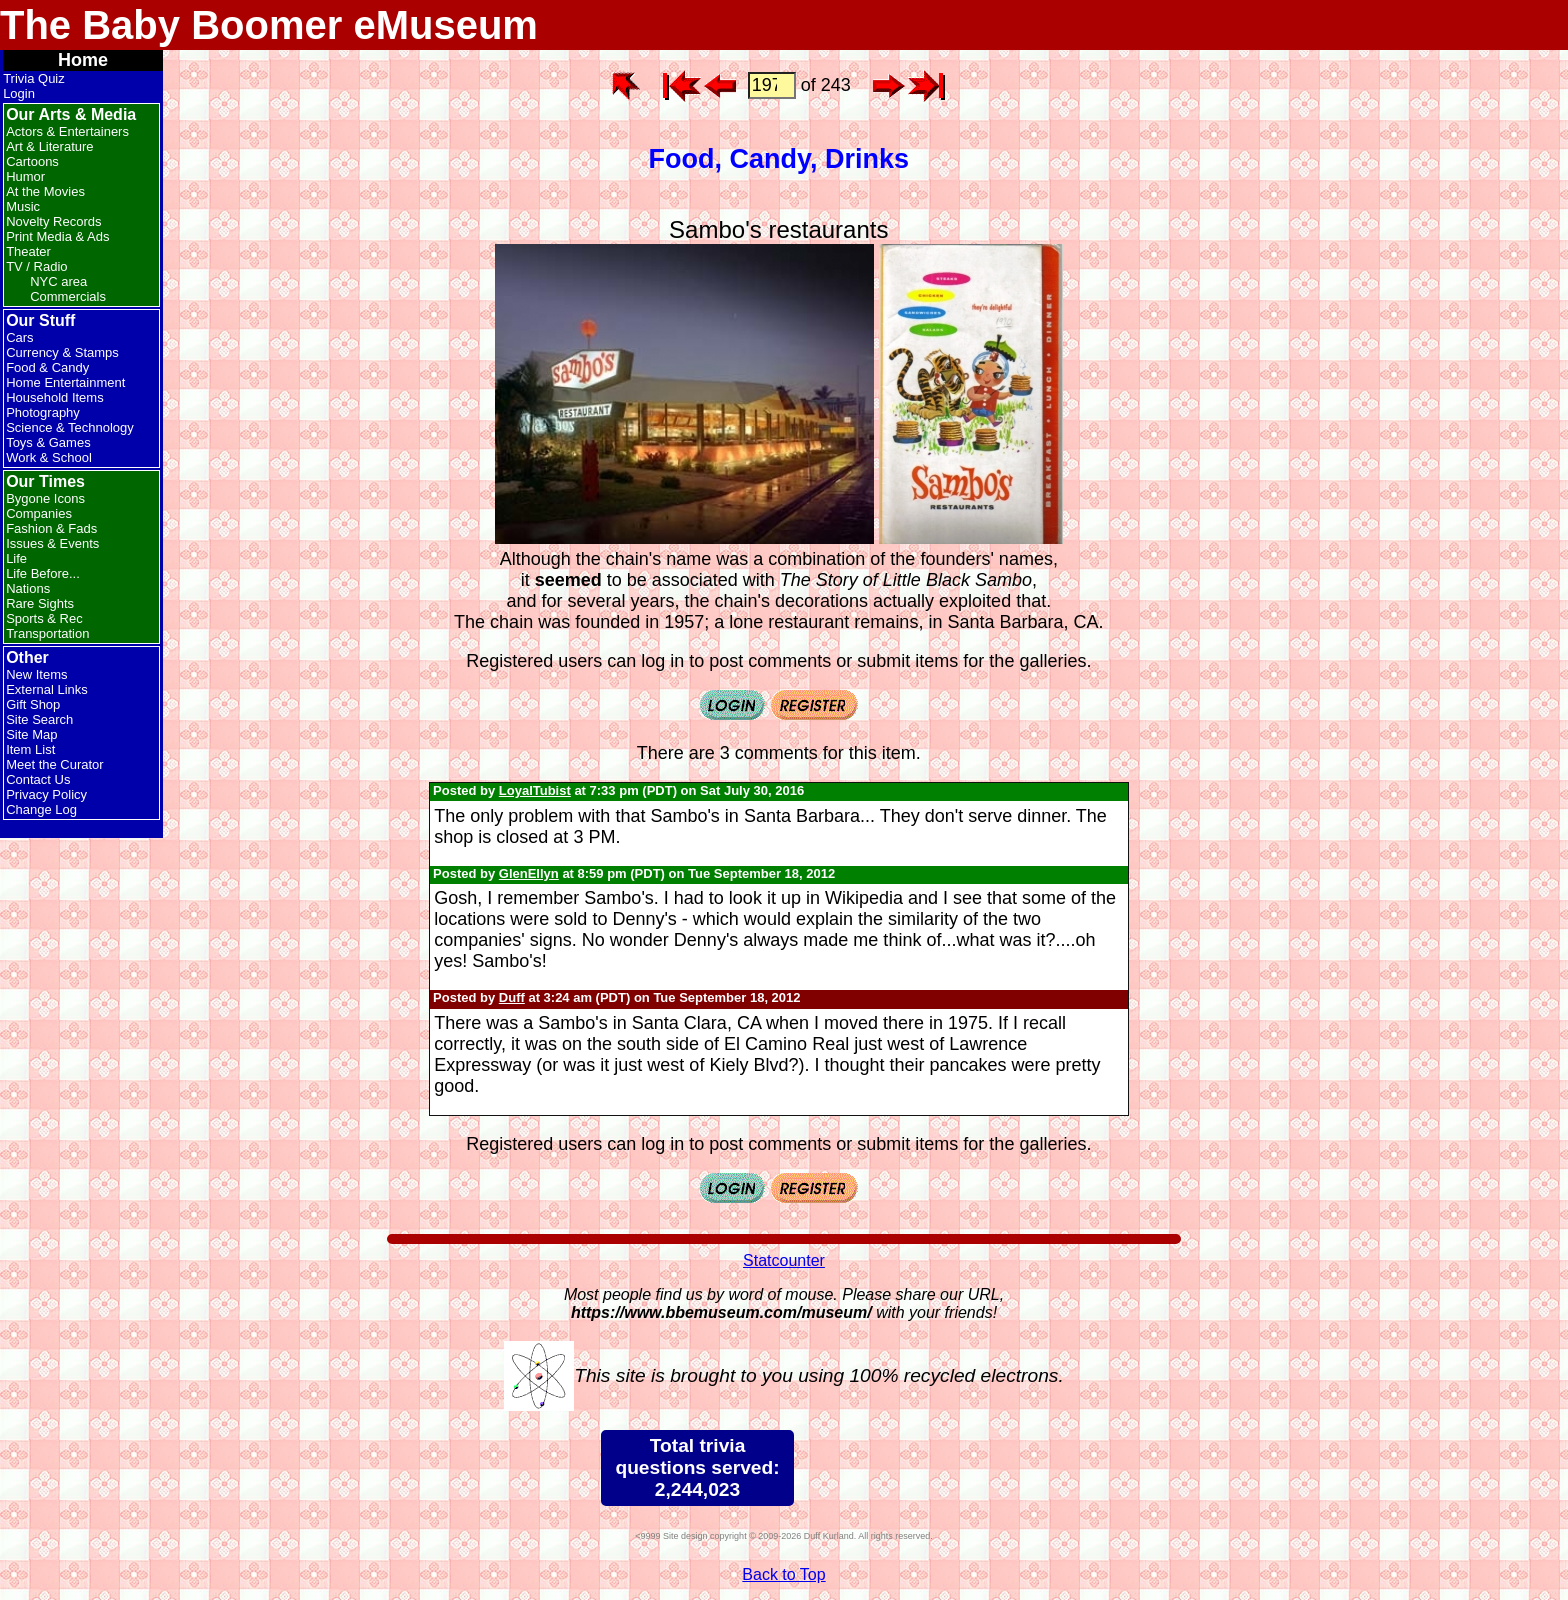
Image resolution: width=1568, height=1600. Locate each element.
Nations (28, 588)
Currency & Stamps (62, 352)
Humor (25, 176)
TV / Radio (36, 266)
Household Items (55, 397)
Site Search (39, 719)
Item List (30, 749)
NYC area (58, 281)
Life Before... (43, 573)
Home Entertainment (65, 382)
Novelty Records (53, 221)
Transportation (47, 633)
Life (16, 558)
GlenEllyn (529, 873)
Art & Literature (49, 146)
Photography (43, 412)
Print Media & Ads (57, 236)
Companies (39, 513)
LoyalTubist (535, 790)
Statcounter (784, 1260)
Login (19, 93)
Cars (19, 337)
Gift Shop (33, 704)
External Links (47, 689)
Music (23, 206)
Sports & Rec (44, 618)
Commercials (68, 296)
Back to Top (783, 1574)
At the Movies (45, 191)
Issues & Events (52, 543)
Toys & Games (48, 442)
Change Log (41, 809)
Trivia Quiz (34, 78)
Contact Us (38, 779)
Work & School (49, 457)
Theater (28, 251)
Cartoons (32, 161)
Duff (512, 997)
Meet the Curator (55, 764)
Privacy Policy (46, 794)
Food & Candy (47, 367)
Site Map (31, 734)
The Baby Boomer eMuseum (269, 25)
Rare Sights (40, 603)
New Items (36, 674)
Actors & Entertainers (67, 131)
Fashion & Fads (51, 528)
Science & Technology (70, 427)
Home (83, 60)
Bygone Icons (45, 498)
